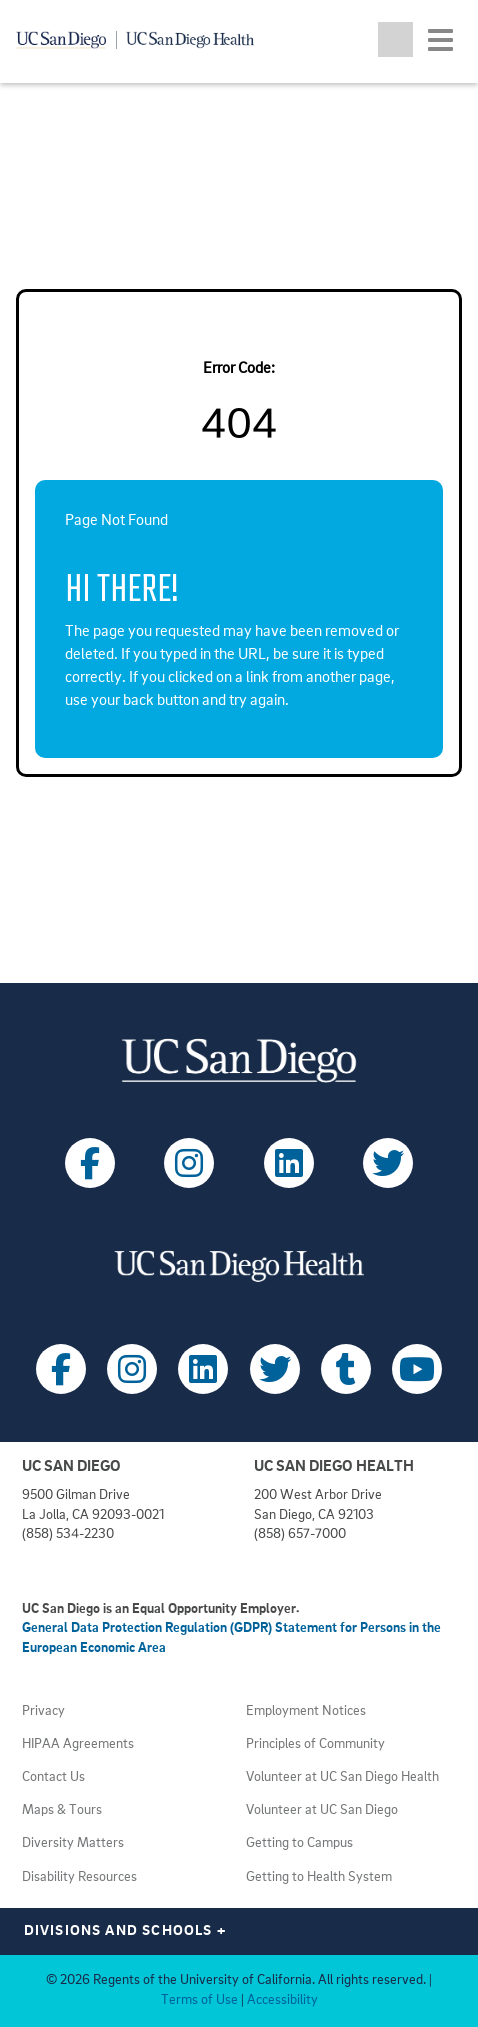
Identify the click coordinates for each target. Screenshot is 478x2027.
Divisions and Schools (125, 1931)
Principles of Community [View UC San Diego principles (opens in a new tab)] (315, 1744)
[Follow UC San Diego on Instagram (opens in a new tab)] (189, 1163)
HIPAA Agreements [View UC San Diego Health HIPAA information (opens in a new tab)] (78, 1744)
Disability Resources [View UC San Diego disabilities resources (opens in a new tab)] (79, 1877)
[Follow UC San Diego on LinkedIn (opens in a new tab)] (289, 1163)
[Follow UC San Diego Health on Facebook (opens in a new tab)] (61, 1369)
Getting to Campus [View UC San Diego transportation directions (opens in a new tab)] (299, 1843)
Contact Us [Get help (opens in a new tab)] (53, 1777)
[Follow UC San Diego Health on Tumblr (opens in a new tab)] (346, 1369)
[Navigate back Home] (142, 40)
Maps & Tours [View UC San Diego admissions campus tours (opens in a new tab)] (62, 1810)
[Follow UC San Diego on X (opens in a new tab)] (388, 1163)
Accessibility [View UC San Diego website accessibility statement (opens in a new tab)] (282, 2000)
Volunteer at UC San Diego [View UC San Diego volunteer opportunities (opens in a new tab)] (322, 1810)
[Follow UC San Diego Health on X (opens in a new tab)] (275, 1369)
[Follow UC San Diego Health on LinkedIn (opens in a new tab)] (203, 1369)
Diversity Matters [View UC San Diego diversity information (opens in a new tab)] (73, 1843)
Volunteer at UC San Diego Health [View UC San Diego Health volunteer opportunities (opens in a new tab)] (342, 1777)
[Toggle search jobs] (395, 39)
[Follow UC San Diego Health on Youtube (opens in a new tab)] (417, 1369)
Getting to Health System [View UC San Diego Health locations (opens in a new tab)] (319, 1877)
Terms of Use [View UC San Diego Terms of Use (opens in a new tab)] (199, 2000)
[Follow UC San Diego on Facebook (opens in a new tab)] (90, 1163)
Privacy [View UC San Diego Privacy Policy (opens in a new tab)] (43, 1711)
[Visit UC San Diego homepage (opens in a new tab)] (239, 1060)
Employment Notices (306, 1711)
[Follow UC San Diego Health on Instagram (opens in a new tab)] (132, 1369)
